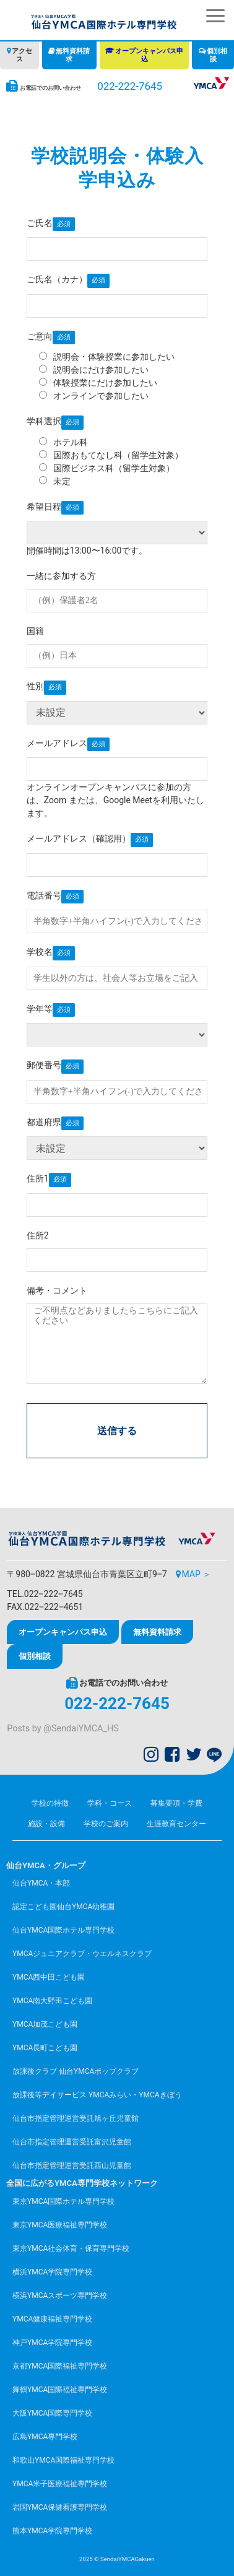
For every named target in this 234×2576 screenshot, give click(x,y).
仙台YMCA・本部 (41, 1883)
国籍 (35, 631)
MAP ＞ (197, 1574)
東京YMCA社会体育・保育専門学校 (70, 2248)
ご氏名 (40, 223)
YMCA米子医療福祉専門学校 (59, 2483)
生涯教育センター (176, 1823)
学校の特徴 (50, 1803)
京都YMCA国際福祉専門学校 (59, 2366)
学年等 (40, 1009)
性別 (35, 686)
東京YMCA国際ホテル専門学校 (63, 2201)
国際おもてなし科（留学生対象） (111, 455)
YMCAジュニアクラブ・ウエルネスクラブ (82, 1953)
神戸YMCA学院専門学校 (52, 2342)
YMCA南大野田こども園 (52, 2000)
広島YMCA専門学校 (44, 2436)
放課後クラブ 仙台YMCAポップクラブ (75, 2071)
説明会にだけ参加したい (94, 370)
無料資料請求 (73, 55)
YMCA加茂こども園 (44, 2024)
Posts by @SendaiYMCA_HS (62, 1728)
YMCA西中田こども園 (48, 1977)
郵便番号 (44, 1065)
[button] (215, 16)
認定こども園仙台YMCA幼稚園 (63, 1906)
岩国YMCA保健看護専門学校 (59, 2507)
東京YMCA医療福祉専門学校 (59, 2225)
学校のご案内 (106, 1823)
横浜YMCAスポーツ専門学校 (59, 2295)
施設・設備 (46, 1823)
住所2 (38, 1235)
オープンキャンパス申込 (149, 55)
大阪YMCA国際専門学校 (52, 2413)
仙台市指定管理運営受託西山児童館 (71, 2165)
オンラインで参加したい (94, 396)
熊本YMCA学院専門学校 (52, 2530)
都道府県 (44, 1122)
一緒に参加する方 (61, 576)
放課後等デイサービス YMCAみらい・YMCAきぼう (97, 2095)
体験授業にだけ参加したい (98, 383)
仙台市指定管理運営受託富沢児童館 (71, 2142)
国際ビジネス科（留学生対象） (107, 468)
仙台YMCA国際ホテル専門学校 (63, 1930)
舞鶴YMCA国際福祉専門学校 (59, 2389)
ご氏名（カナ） (57, 279)
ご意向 (40, 336)
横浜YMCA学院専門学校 (52, 2272)
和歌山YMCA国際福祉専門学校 (63, 2460)
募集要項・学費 (176, 1803)
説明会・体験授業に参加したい (107, 357)
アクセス (22, 55)
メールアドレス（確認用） (79, 838)
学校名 (40, 952)
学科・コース (109, 1803)
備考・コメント (57, 1290)
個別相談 (217, 55)
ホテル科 (63, 442)
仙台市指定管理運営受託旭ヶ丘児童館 (75, 2118)
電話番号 (44, 895)
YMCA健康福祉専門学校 (52, 2319)
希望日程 (44, 506)
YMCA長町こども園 (44, 2047)
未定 (55, 481)
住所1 (38, 1178)
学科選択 (44, 421)
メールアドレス (57, 743)
